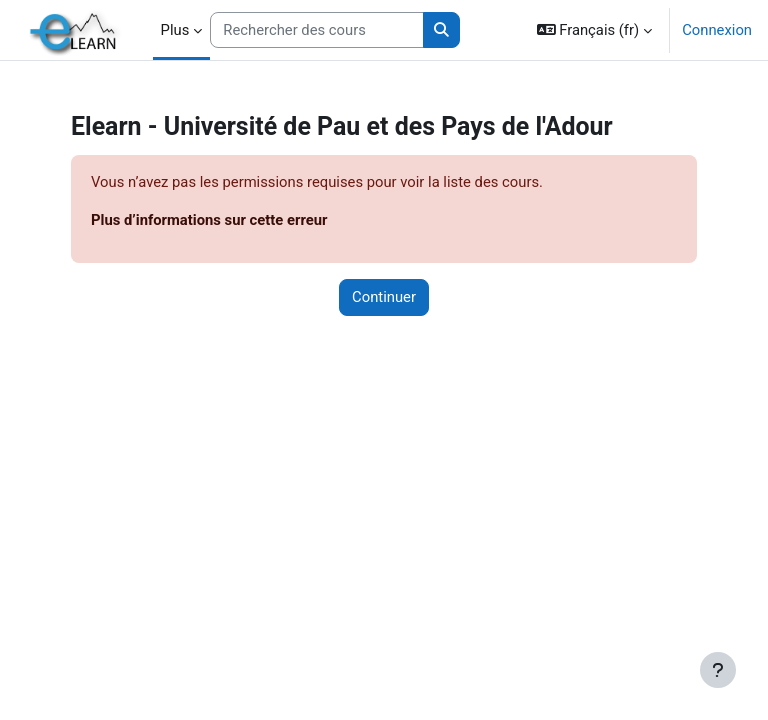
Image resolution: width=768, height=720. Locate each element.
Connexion (717, 30)
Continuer (384, 297)
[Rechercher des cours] (317, 30)
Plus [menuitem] (175, 30)
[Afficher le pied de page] (718, 670)
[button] (595, 30)
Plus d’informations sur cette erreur (209, 220)
